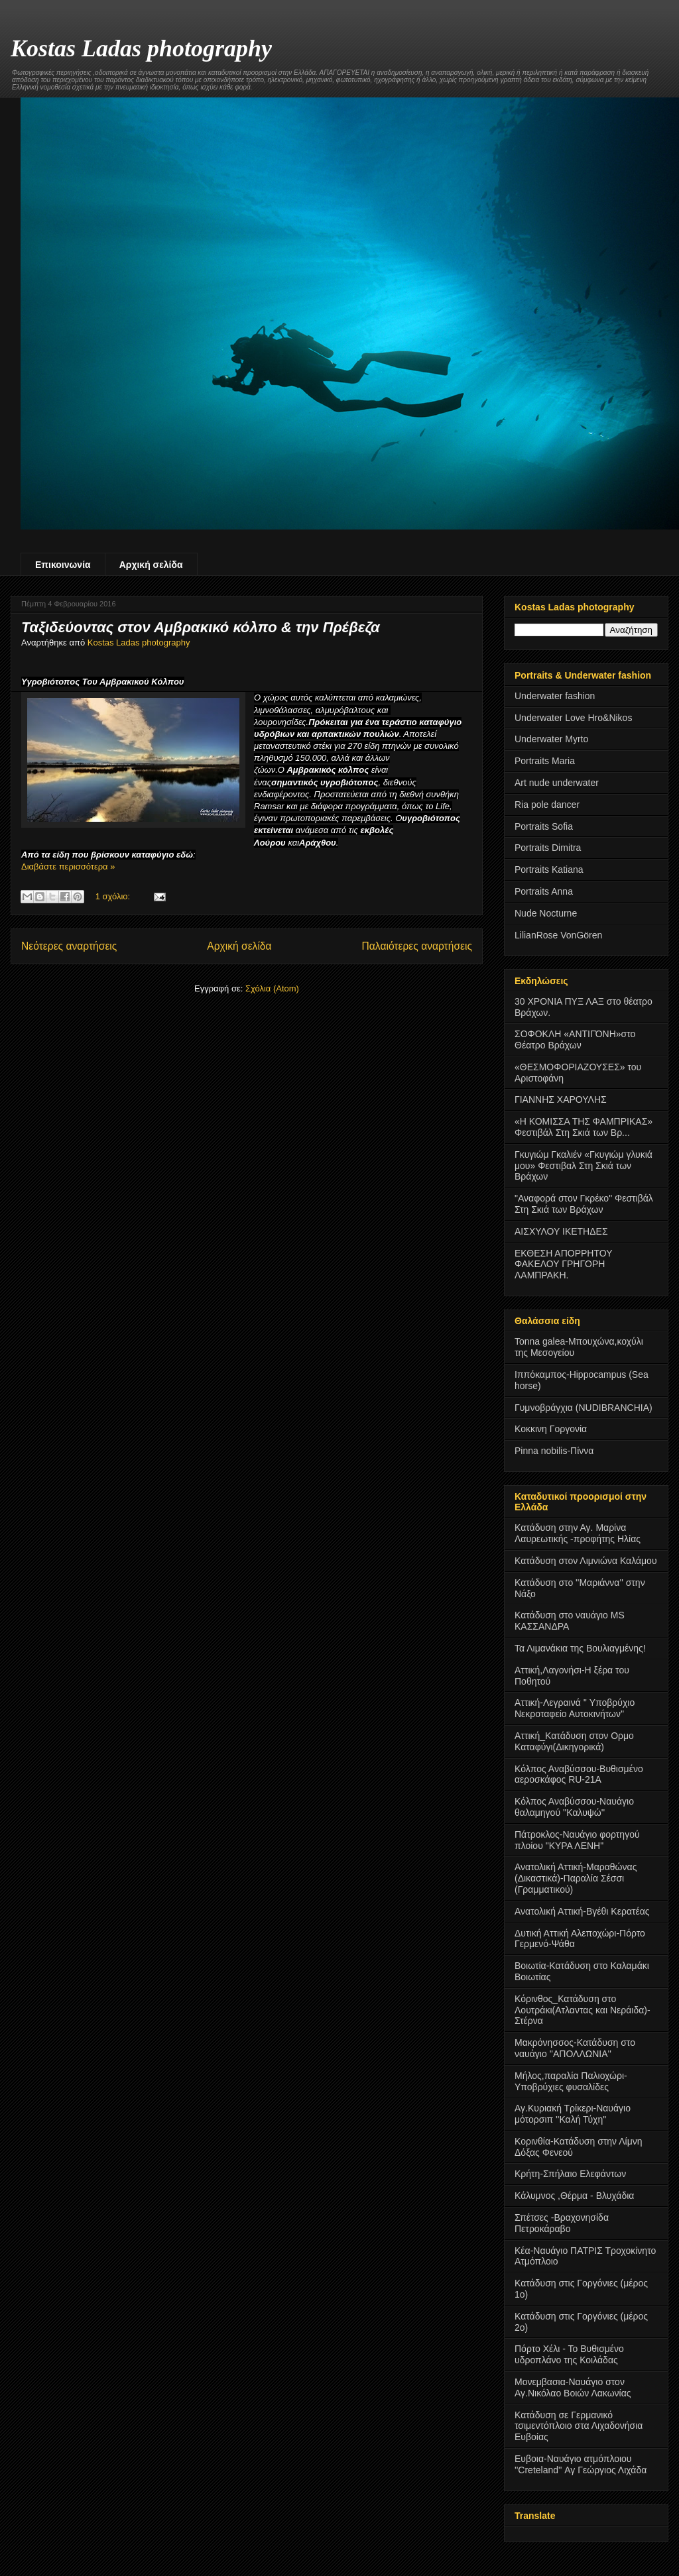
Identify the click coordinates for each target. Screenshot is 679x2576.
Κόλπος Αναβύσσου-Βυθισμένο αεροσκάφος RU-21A (579, 1774)
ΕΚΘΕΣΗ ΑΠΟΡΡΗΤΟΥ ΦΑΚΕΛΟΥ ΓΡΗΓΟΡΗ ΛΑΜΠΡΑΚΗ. (563, 1264)
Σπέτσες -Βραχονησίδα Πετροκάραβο (562, 2223)
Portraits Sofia (544, 826)
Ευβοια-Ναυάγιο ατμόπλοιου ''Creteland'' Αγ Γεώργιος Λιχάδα (581, 2464)
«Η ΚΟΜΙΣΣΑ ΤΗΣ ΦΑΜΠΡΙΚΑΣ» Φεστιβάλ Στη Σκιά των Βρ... (583, 1127)
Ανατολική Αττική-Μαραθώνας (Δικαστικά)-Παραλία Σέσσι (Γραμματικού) (576, 1878)
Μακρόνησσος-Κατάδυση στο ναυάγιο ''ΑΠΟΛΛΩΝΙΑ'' (575, 2048)
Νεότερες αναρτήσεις (69, 946)
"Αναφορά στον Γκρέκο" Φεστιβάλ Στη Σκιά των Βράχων (584, 1204)
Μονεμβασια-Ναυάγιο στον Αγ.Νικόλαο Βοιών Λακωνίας (573, 2387)
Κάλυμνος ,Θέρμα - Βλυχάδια (574, 2195)
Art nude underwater (557, 782)
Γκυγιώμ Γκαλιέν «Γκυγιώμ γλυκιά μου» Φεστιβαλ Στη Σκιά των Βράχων (583, 1165)
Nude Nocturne (546, 913)
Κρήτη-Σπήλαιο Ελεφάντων (570, 2173)
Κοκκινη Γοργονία (551, 1429)
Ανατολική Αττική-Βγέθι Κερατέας (582, 1911)
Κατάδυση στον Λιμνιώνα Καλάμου (586, 1560)
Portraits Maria (545, 761)
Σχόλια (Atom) (272, 988)
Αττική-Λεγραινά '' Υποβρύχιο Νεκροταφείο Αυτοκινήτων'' (575, 1708)
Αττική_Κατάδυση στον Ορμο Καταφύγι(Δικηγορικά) (574, 1741)
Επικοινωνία (63, 564)
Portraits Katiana (549, 869)
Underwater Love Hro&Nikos (573, 717)
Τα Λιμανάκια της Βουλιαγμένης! (580, 1648)
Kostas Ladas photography (141, 48)
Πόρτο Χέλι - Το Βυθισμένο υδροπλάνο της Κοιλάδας (569, 2354)
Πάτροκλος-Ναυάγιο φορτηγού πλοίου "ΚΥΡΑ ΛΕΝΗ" (577, 1840)
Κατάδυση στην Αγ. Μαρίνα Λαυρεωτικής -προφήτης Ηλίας (578, 1533)
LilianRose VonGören (558, 935)
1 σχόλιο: (114, 896)
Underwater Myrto (551, 739)
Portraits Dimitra (548, 847)
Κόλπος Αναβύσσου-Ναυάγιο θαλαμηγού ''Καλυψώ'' (574, 1807)
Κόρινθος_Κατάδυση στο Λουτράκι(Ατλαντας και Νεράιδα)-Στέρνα (582, 2010)
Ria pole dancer (547, 804)
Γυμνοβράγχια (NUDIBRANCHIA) (583, 1407)
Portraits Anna (544, 891)
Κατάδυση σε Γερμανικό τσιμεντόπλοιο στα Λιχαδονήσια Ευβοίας (579, 2426)
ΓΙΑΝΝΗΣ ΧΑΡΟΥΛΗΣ (561, 1099)
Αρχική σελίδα (151, 564)
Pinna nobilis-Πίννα (554, 1450)
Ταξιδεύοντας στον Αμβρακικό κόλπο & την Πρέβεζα (200, 627)
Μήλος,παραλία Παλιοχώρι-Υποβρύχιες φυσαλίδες (571, 2081)
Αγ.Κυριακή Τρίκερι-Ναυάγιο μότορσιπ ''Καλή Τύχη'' (573, 2114)
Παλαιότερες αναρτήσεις (417, 946)
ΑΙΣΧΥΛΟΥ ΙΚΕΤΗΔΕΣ (561, 1231)
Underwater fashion (555, 696)
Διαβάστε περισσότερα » (68, 866)
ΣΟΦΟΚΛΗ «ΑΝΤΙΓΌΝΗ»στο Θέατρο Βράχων (575, 1039)
